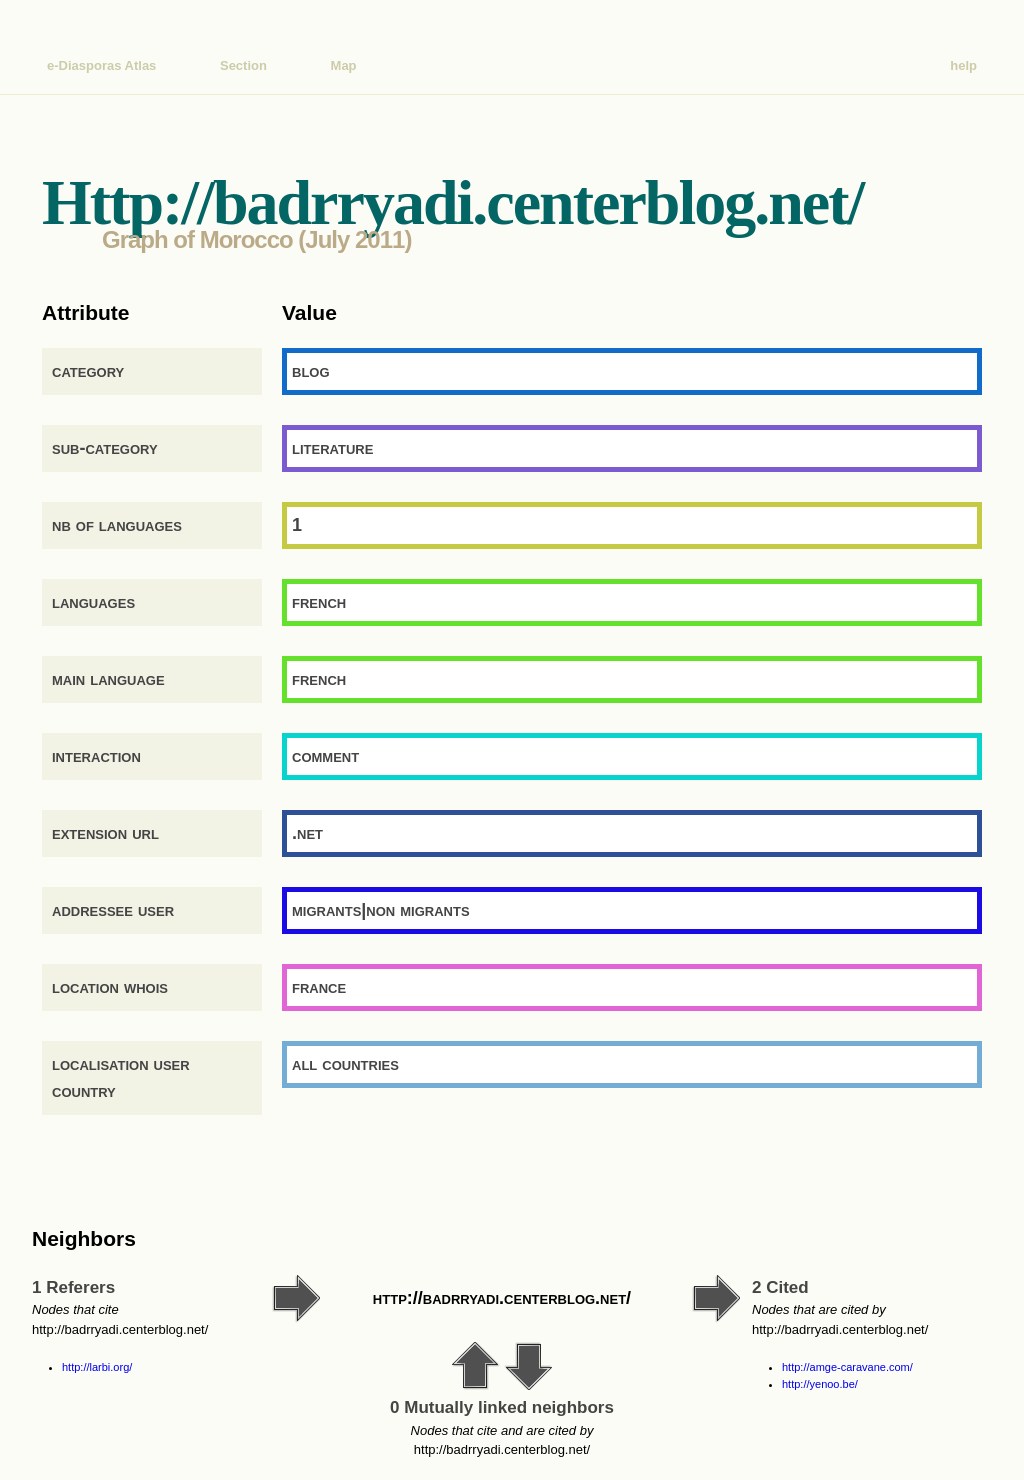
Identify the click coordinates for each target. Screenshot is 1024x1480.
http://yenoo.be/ (820, 1384)
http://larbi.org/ (97, 1367)
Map (344, 65)
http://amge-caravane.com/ (847, 1367)
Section (243, 65)
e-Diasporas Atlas (101, 65)
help (963, 65)
